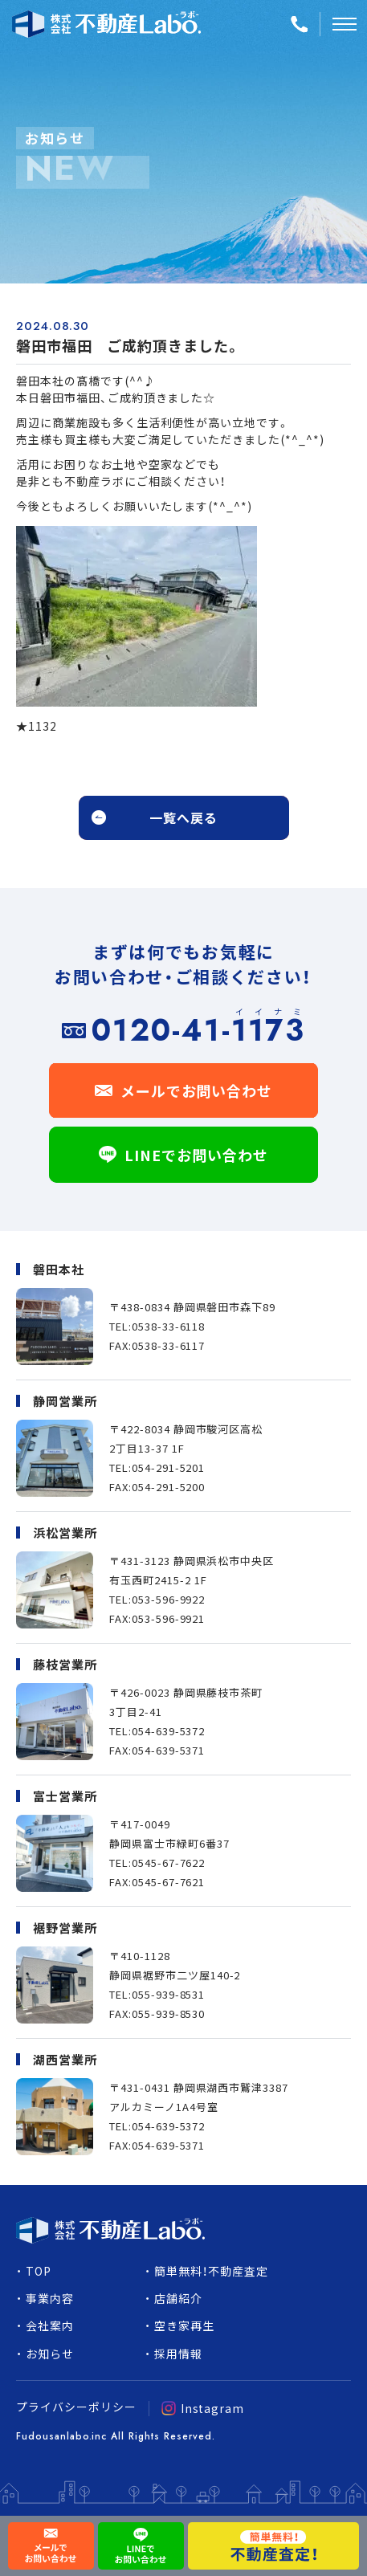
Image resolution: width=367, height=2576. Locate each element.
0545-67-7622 (169, 1862)
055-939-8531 (169, 1994)
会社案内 (50, 2325)
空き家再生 (184, 2325)
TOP (38, 2271)
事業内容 (50, 2298)
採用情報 (178, 2354)
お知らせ (50, 2354)
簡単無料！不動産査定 (211, 2271)
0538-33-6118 (169, 1326)
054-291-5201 (169, 1467)
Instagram (203, 2408)
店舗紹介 (178, 2298)
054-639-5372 (169, 1730)
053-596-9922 (169, 1599)
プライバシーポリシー (76, 2406)
